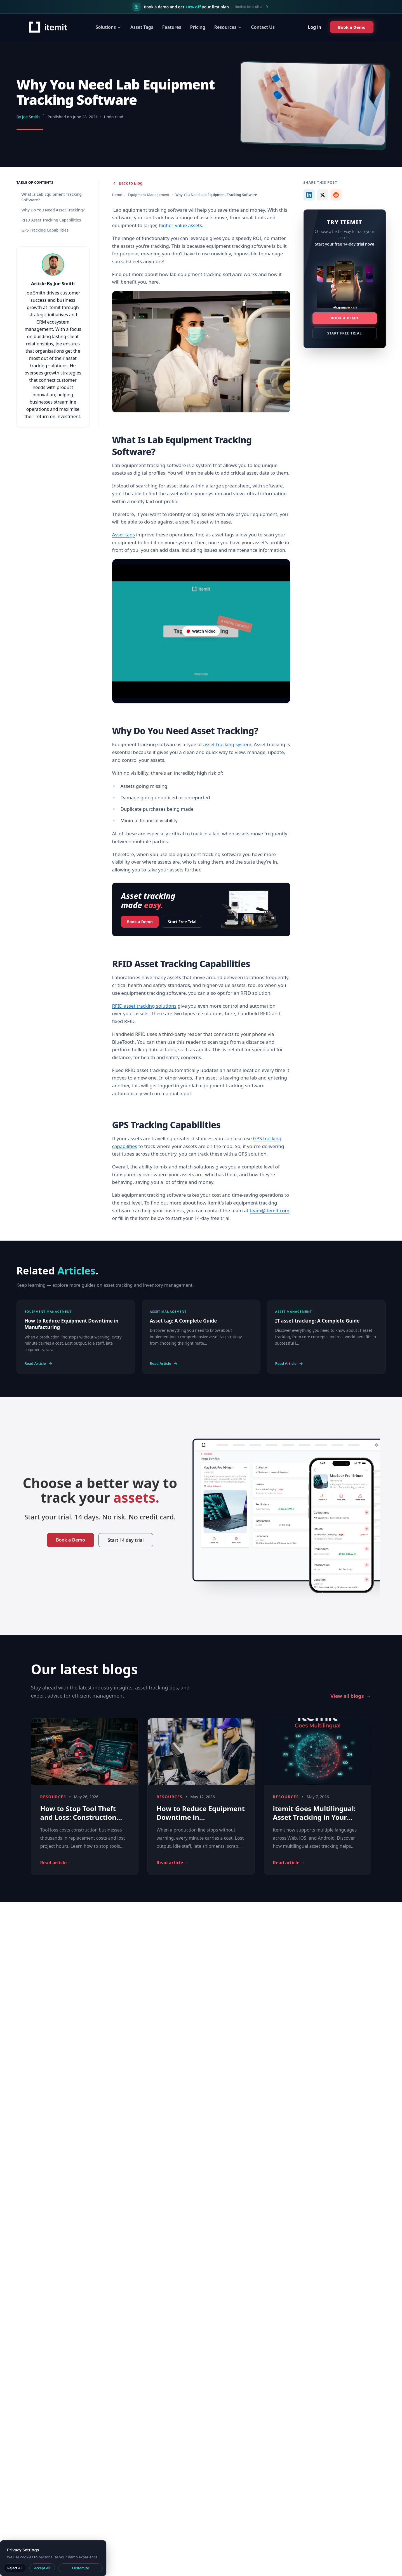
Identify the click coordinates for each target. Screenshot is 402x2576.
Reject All (14, 2568)
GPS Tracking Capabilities (45, 230)
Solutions (108, 27)
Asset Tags (141, 27)
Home (117, 195)
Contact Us (263, 27)
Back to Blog (127, 183)
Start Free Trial (182, 921)
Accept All (42, 2568)
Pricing (197, 27)
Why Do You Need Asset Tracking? (53, 210)
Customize (80, 2568)
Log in (314, 27)
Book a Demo (140, 920)
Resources (228, 27)
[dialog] (53, 2558)
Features (171, 27)
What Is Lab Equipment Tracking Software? (52, 197)
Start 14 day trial (126, 1540)
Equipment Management (149, 195)
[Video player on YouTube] (201, 631)
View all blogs (350, 1696)
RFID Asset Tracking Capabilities (51, 220)
